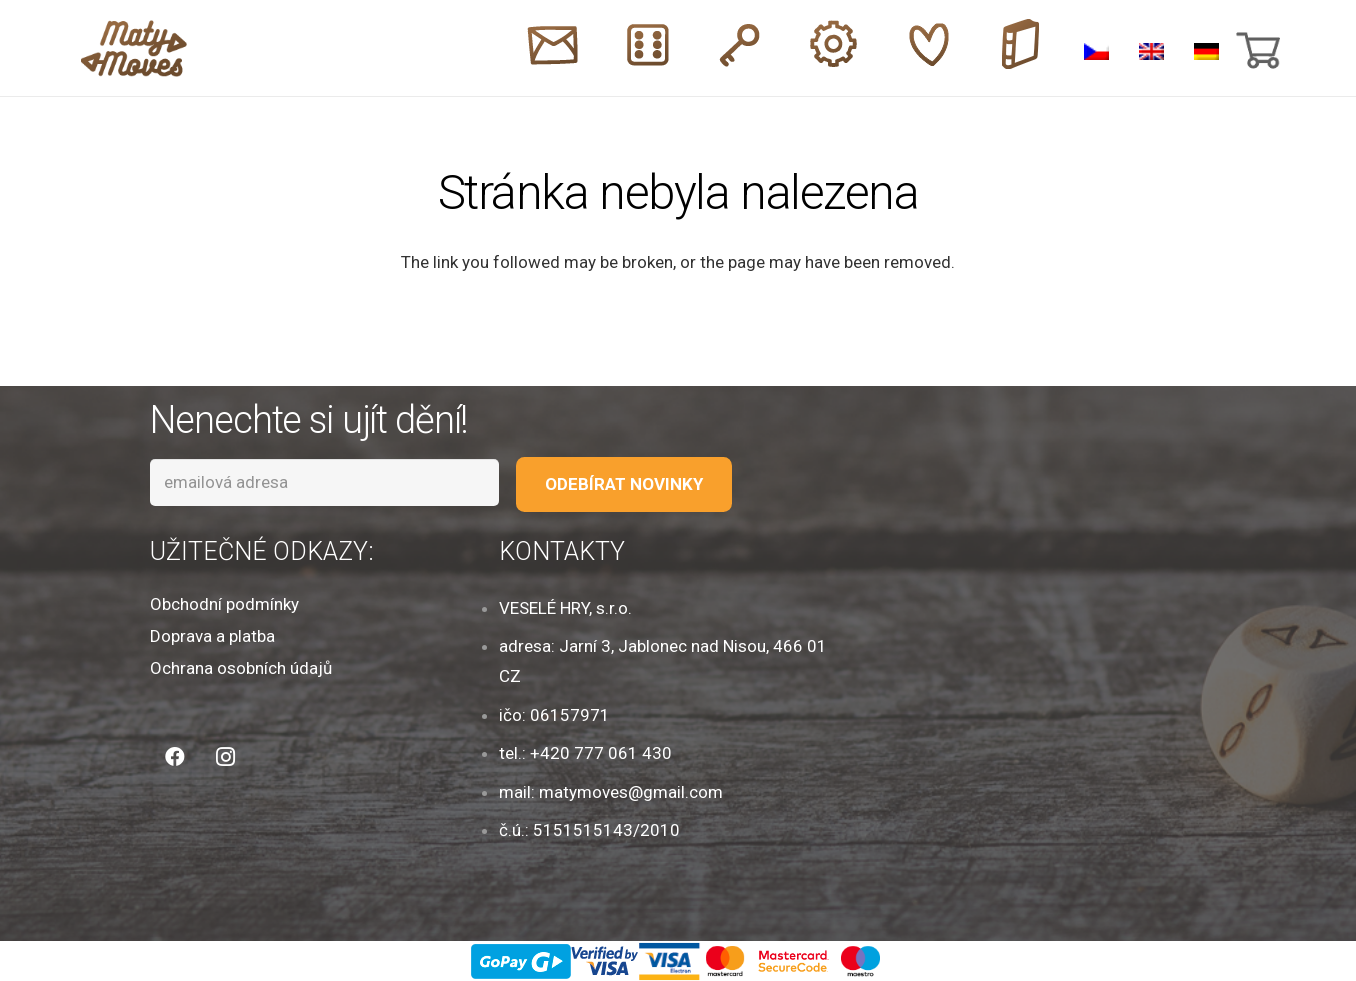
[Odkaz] (134, 48)
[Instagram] (225, 757)
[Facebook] (175, 757)
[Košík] (1256, 48)
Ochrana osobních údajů (241, 668)
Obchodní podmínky (224, 604)
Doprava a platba (212, 636)
